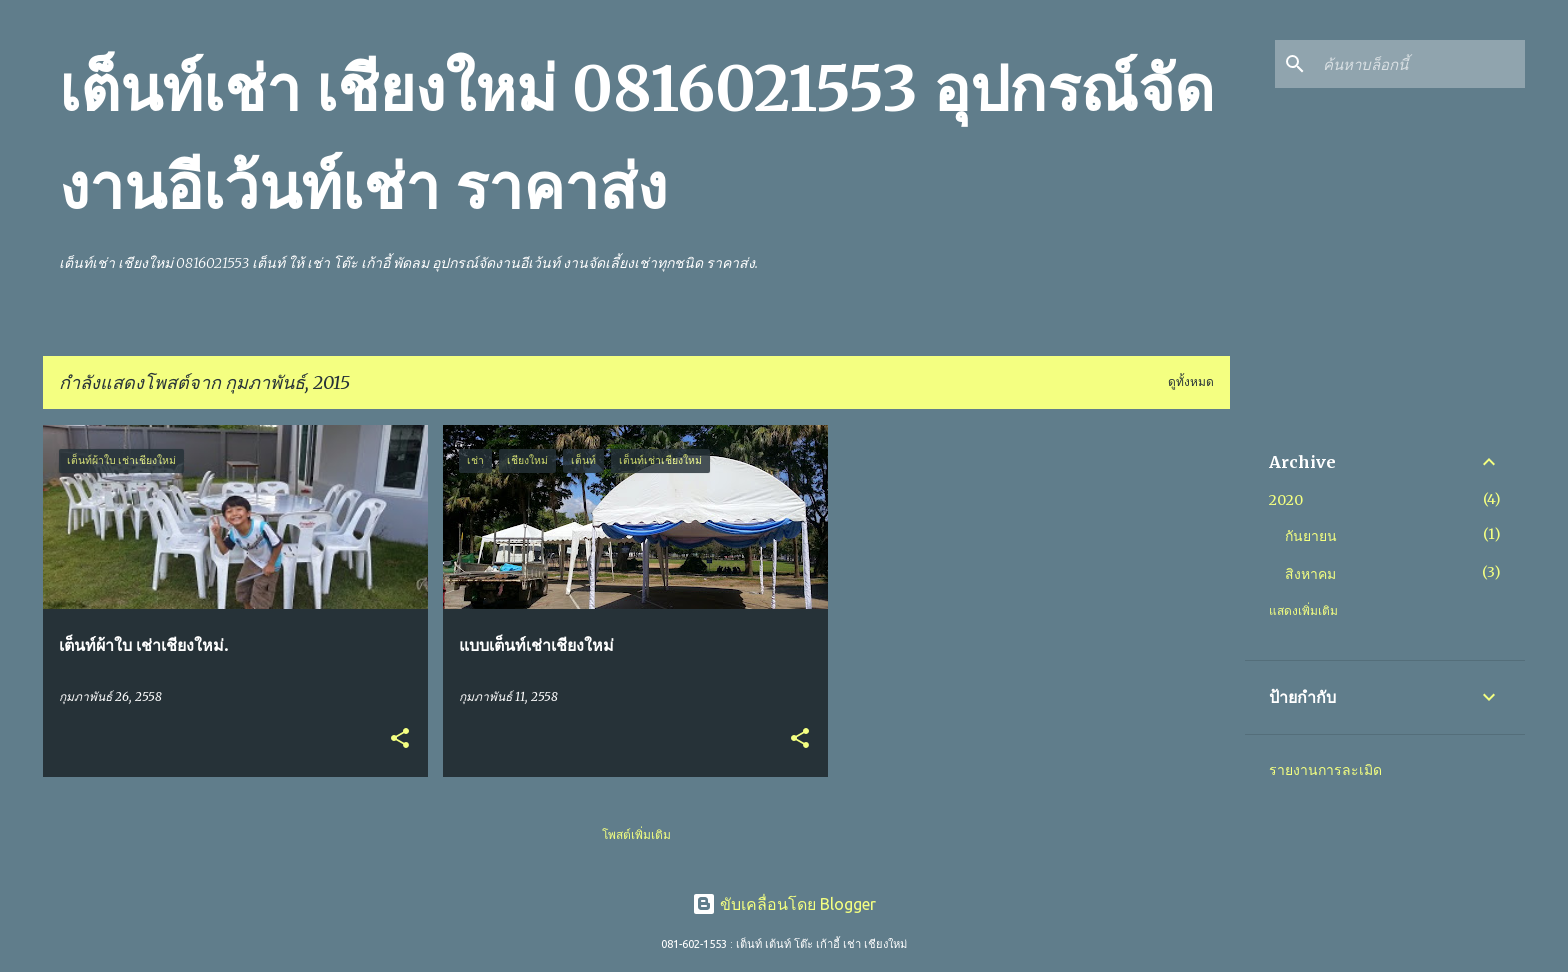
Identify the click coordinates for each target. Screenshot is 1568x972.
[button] (400, 739)
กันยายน (1311, 536)
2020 (1286, 500)
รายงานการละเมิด (1325, 770)
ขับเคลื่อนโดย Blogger (784, 904)
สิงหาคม (1310, 574)
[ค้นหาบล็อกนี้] (1420, 64)
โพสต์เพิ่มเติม (636, 834)
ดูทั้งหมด (1191, 381)
